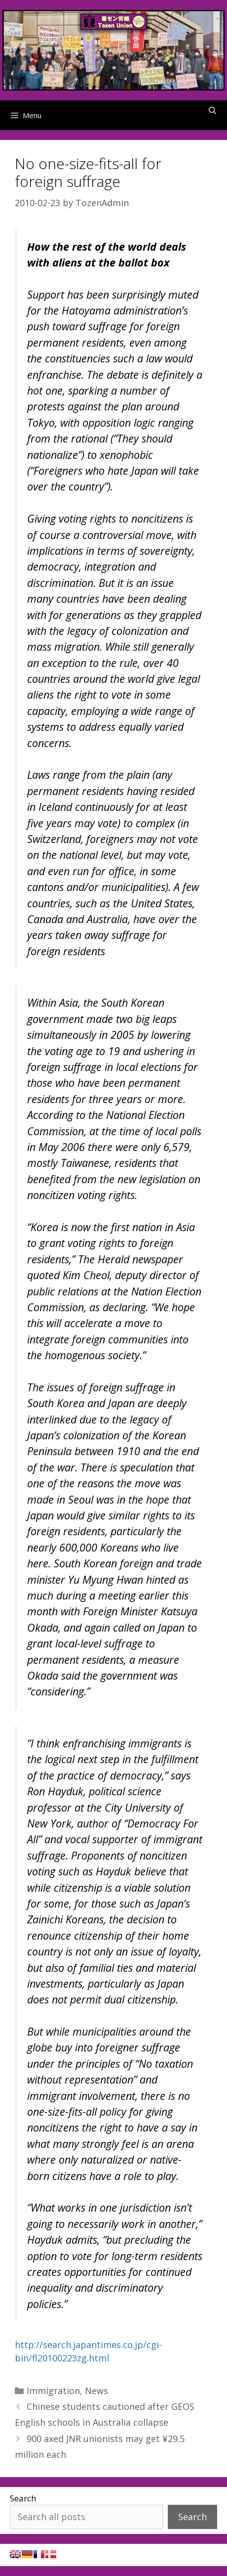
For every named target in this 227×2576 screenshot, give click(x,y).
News (96, 2391)
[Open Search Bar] (212, 110)
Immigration (53, 2391)
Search (23, 2498)
